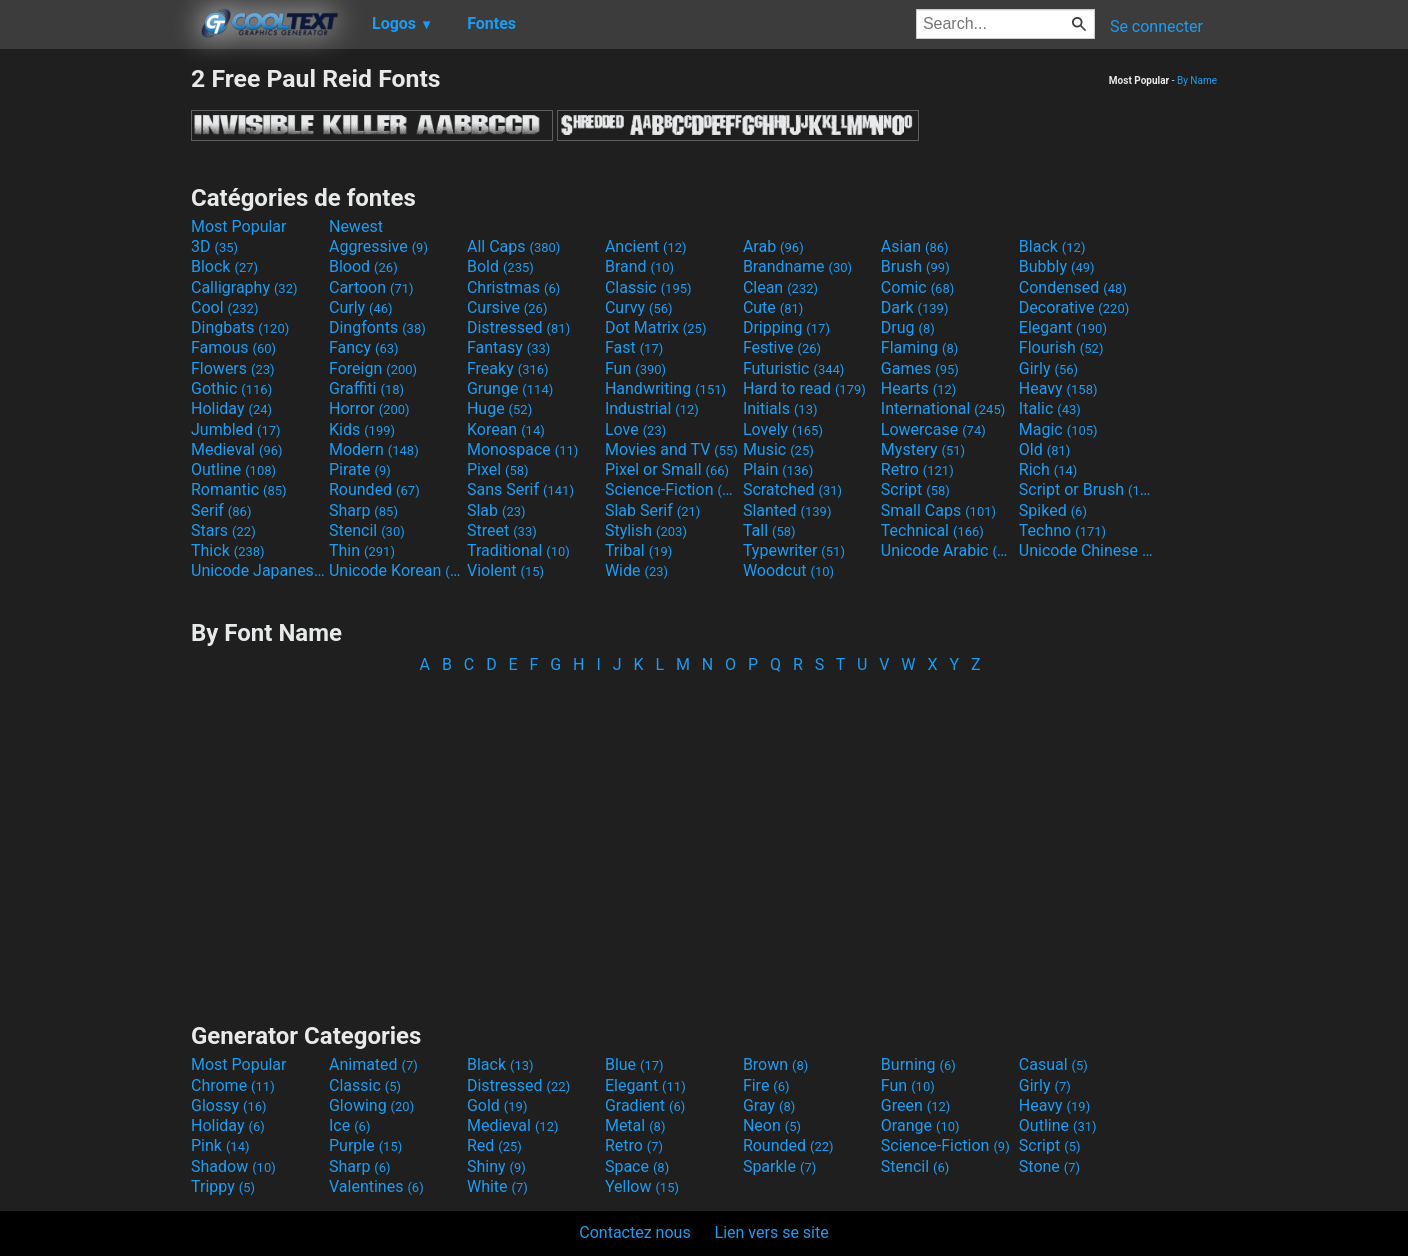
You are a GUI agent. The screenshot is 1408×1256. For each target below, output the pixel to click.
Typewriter (794, 550)
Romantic (239, 489)
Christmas (513, 287)
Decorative (1074, 307)
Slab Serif (652, 510)
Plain (778, 469)
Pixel (498, 469)
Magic (1058, 429)
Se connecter (1156, 26)
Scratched (792, 489)
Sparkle (779, 1166)
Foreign (373, 368)
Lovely (783, 429)
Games (920, 368)
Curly (361, 307)
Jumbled (236, 429)
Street (502, 530)
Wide (636, 570)
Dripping (786, 327)
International (943, 408)
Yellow (642, 1186)
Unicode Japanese (258, 570)
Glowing (371, 1105)
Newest (356, 226)
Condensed (1073, 287)
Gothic (231, 388)
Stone (1049, 1166)
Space (637, 1166)
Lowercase (933, 429)
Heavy (1058, 388)
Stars (223, 530)
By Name (1197, 80)
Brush (915, 266)
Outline (233, 469)
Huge (499, 408)
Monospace (522, 449)
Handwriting (665, 388)
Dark (915, 307)
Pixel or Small (667, 469)
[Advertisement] (95, 364)
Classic (648, 287)
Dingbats (240, 327)
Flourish (1061, 347)
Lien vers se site (772, 1232)
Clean (780, 287)
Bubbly (1057, 266)
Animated (373, 1064)
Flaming (919, 347)
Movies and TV (671, 449)
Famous (233, 347)
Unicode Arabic (948, 550)
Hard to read (804, 388)
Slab (496, 510)
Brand (639, 266)
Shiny (496, 1166)
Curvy (639, 307)
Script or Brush (1086, 489)
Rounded (374, 489)
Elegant (1063, 327)
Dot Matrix (656, 327)
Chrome (233, 1085)
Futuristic (794, 368)
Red (494, 1145)
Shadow (233, 1166)
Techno (1062, 530)
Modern (374, 449)
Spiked (1053, 510)
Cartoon (371, 287)
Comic (917, 287)
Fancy (364, 347)
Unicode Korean (396, 570)
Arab (773, 246)
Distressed (518, 327)
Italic (1050, 408)
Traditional (518, 550)
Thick (228, 550)
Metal (635, 1125)
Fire (766, 1085)
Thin (362, 550)
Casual (1053, 1064)
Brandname (797, 266)
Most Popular (239, 226)
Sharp (363, 510)
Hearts (918, 388)
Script (915, 489)
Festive (782, 347)
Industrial (652, 408)
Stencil (367, 530)
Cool (224, 307)
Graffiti (366, 388)
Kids (362, 429)
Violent (505, 570)
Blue (634, 1064)
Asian (915, 246)
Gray (769, 1105)
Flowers (233, 368)
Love (635, 429)
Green (916, 1105)
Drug (908, 327)
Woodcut (788, 570)
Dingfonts (377, 327)
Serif (221, 510)
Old (1044, 449)
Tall (769, 530)
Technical (932, 530)
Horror (369, 408)
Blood (363, 266)
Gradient (645, 1105)
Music (778, 449)
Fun (635, 368)
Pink (220, 1145)
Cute (773, 307)
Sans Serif (520, 489)
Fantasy (508, 347)
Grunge (510, 388)
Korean (506, 429)
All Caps (513, 246)
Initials (780, 408)
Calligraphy (244, 287)
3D (214, 246)
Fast (634, 347)
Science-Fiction (672, 489)
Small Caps (938, 510)
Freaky (508, 368)
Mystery (923, 449)
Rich (1048, 469)
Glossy (229, 1105)
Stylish (646, 530)
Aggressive (378, 246)
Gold (497, 1105)
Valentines (376, 1186)
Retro (917, 469)
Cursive (507, 307)
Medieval (237, 449)
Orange (920, 1125)
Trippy (223, 1186)
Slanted (787, 510)
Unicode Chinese (1086, 550)
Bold (500, 266)
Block (224, 266)
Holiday (231, 408)
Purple (365, 1145)
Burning (918, 1064)
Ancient (646, 246)
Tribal (638, 550)
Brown (775, 1064)
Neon (772, 1125)
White (497, 1186)
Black (1052, 246)
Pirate (360, 469)
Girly (1048, 368)
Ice (349, 1125)
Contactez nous (634, 1232)
